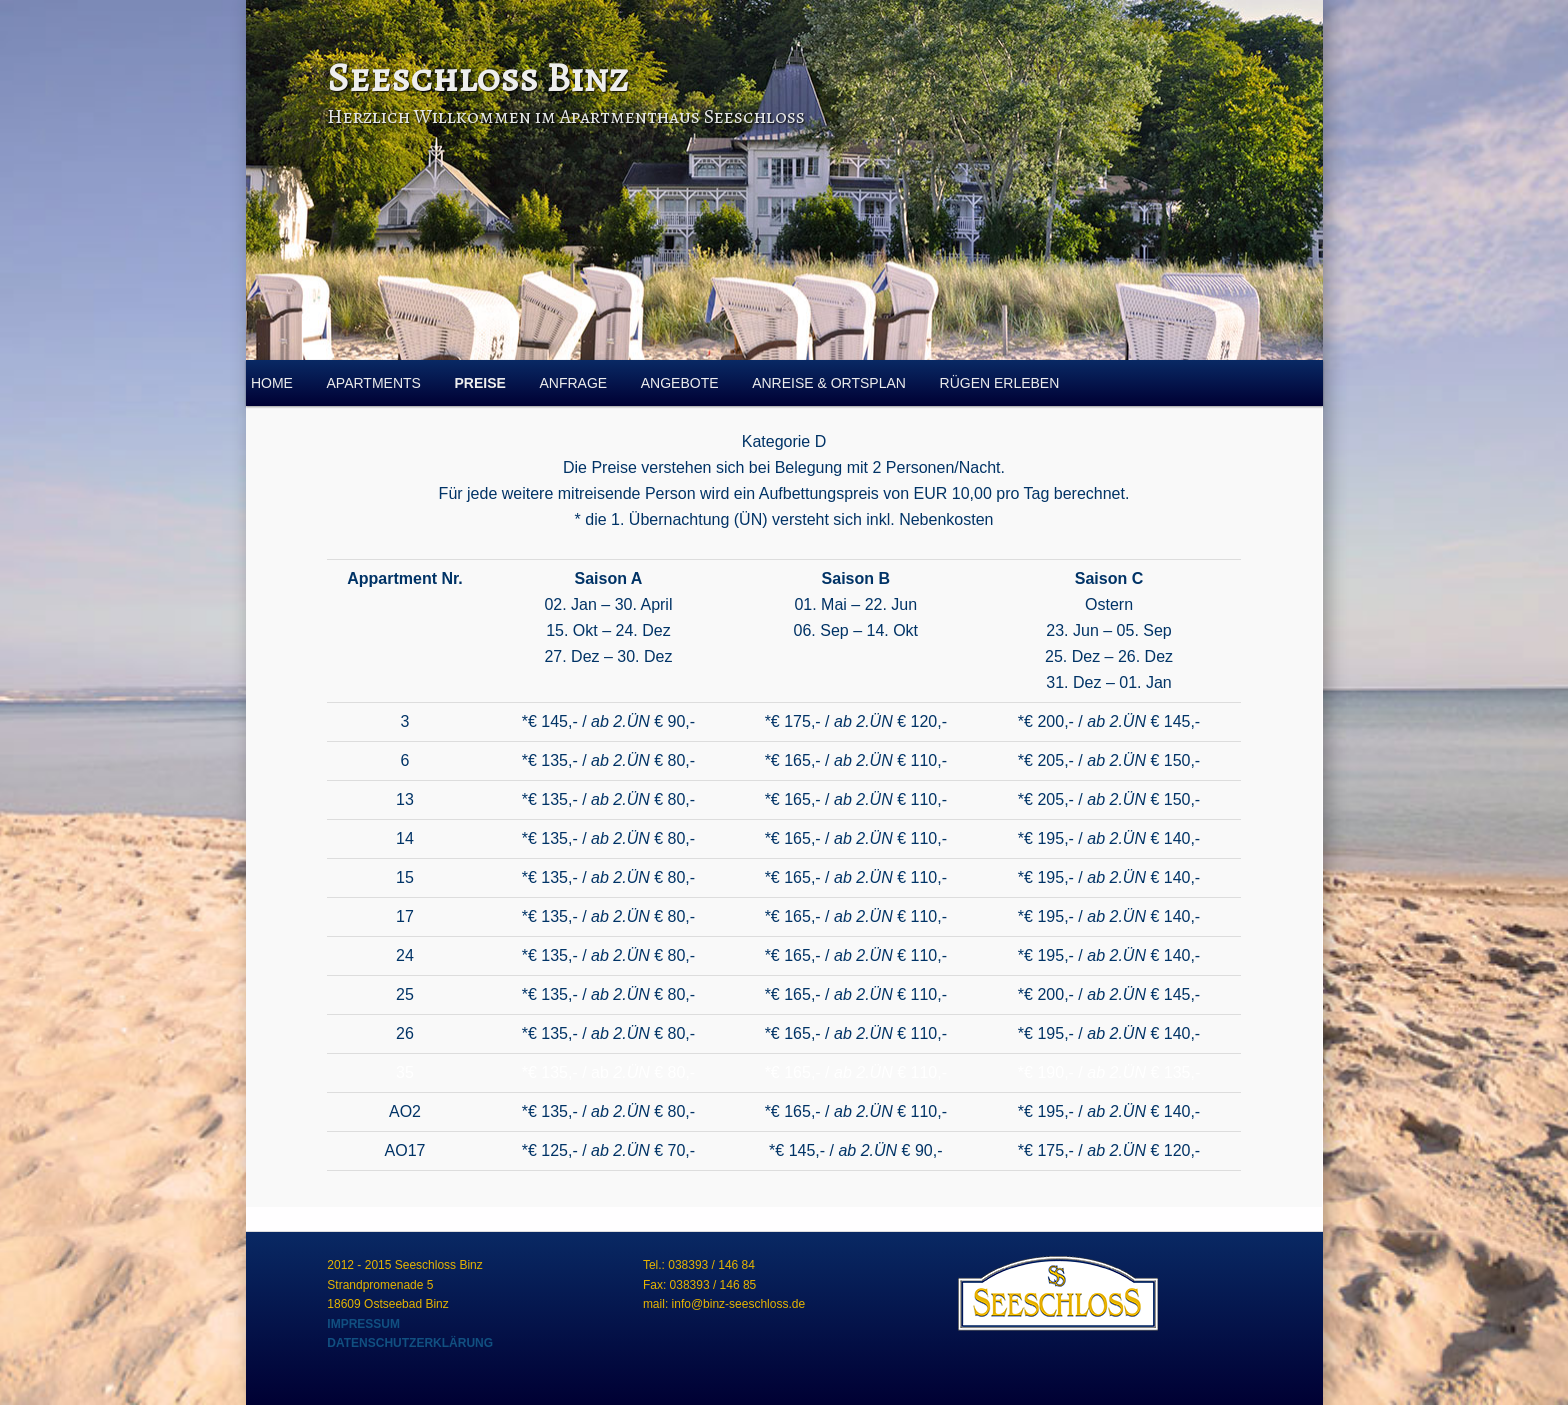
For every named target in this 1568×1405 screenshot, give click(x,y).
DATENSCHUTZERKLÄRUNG (410, 1343)
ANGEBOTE (680, 383)
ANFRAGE (573, 383)
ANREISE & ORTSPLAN (829, 383)
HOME (272, 383)
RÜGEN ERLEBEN (1000, 383)
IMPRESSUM (363, 1324)
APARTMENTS (374, 383)
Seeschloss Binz (477, 77)
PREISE (480, 383)
